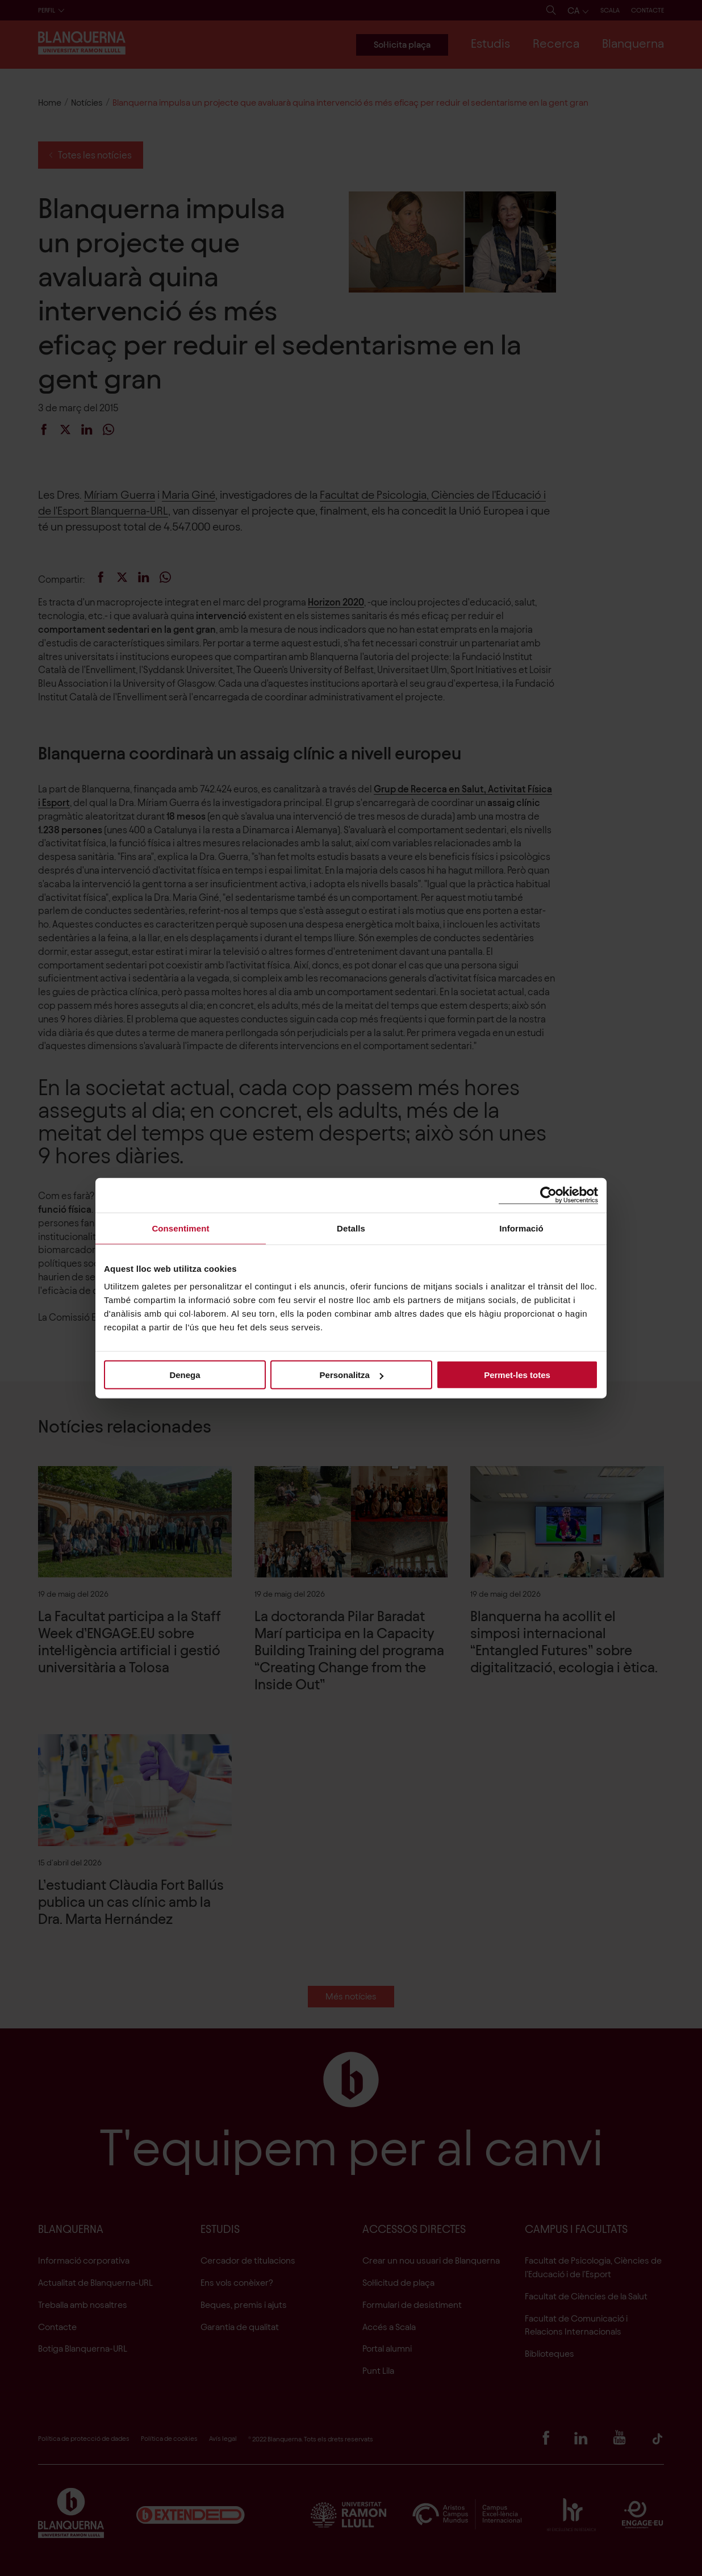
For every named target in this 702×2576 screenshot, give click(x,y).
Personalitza (351, 1375)
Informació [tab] (521, 1228)
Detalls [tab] (351, 1228)
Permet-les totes (517, 1375)
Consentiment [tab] (180, 1228)
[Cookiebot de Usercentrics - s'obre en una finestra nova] (548, 1195)
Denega (184, 1375)
